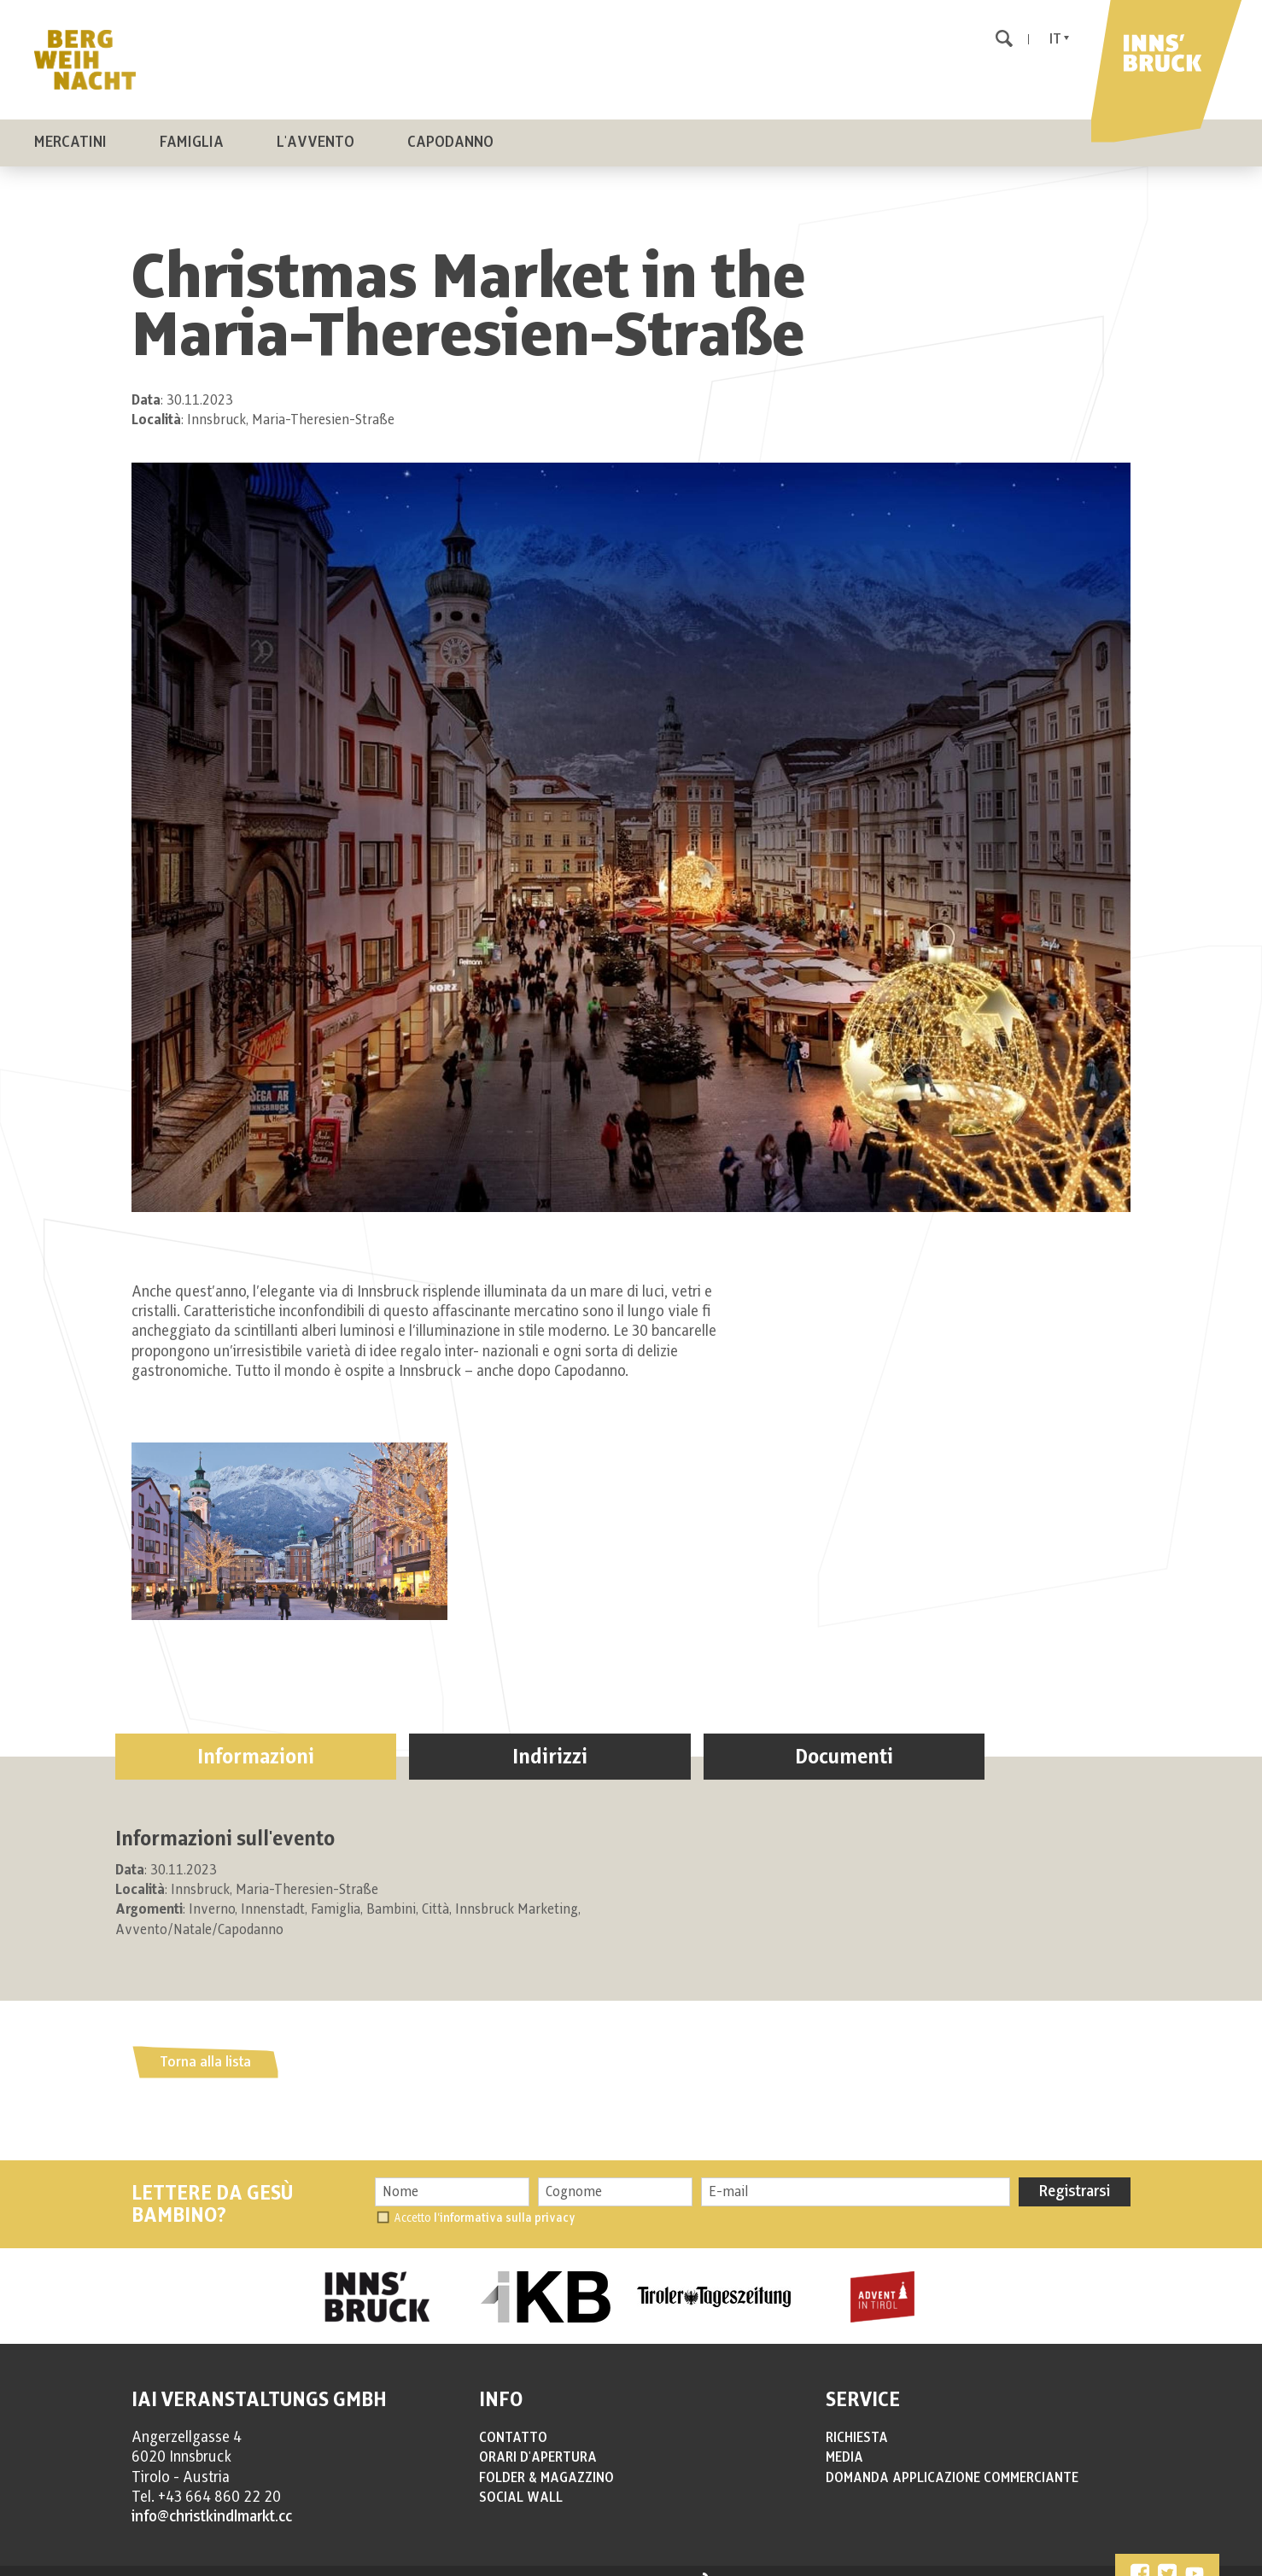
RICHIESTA (857, 2420)
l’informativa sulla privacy (504, 2200)
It (1055, 39)
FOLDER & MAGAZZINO (546, 2460)
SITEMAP (471, 2565)
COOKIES (420, 2565)
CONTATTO (513, 2420)
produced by (660, 2566)
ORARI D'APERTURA (538, 2440)
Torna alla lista (205, 2045)
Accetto (484, 2200)
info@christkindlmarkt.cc (211, 2500)
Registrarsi (1074, 2174)
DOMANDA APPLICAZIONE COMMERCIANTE (952, 2460)
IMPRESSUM (310, 2565)
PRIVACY (368, 2565)
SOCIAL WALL (521, 2480)
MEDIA (844, 2440)
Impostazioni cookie (549, 2565)
